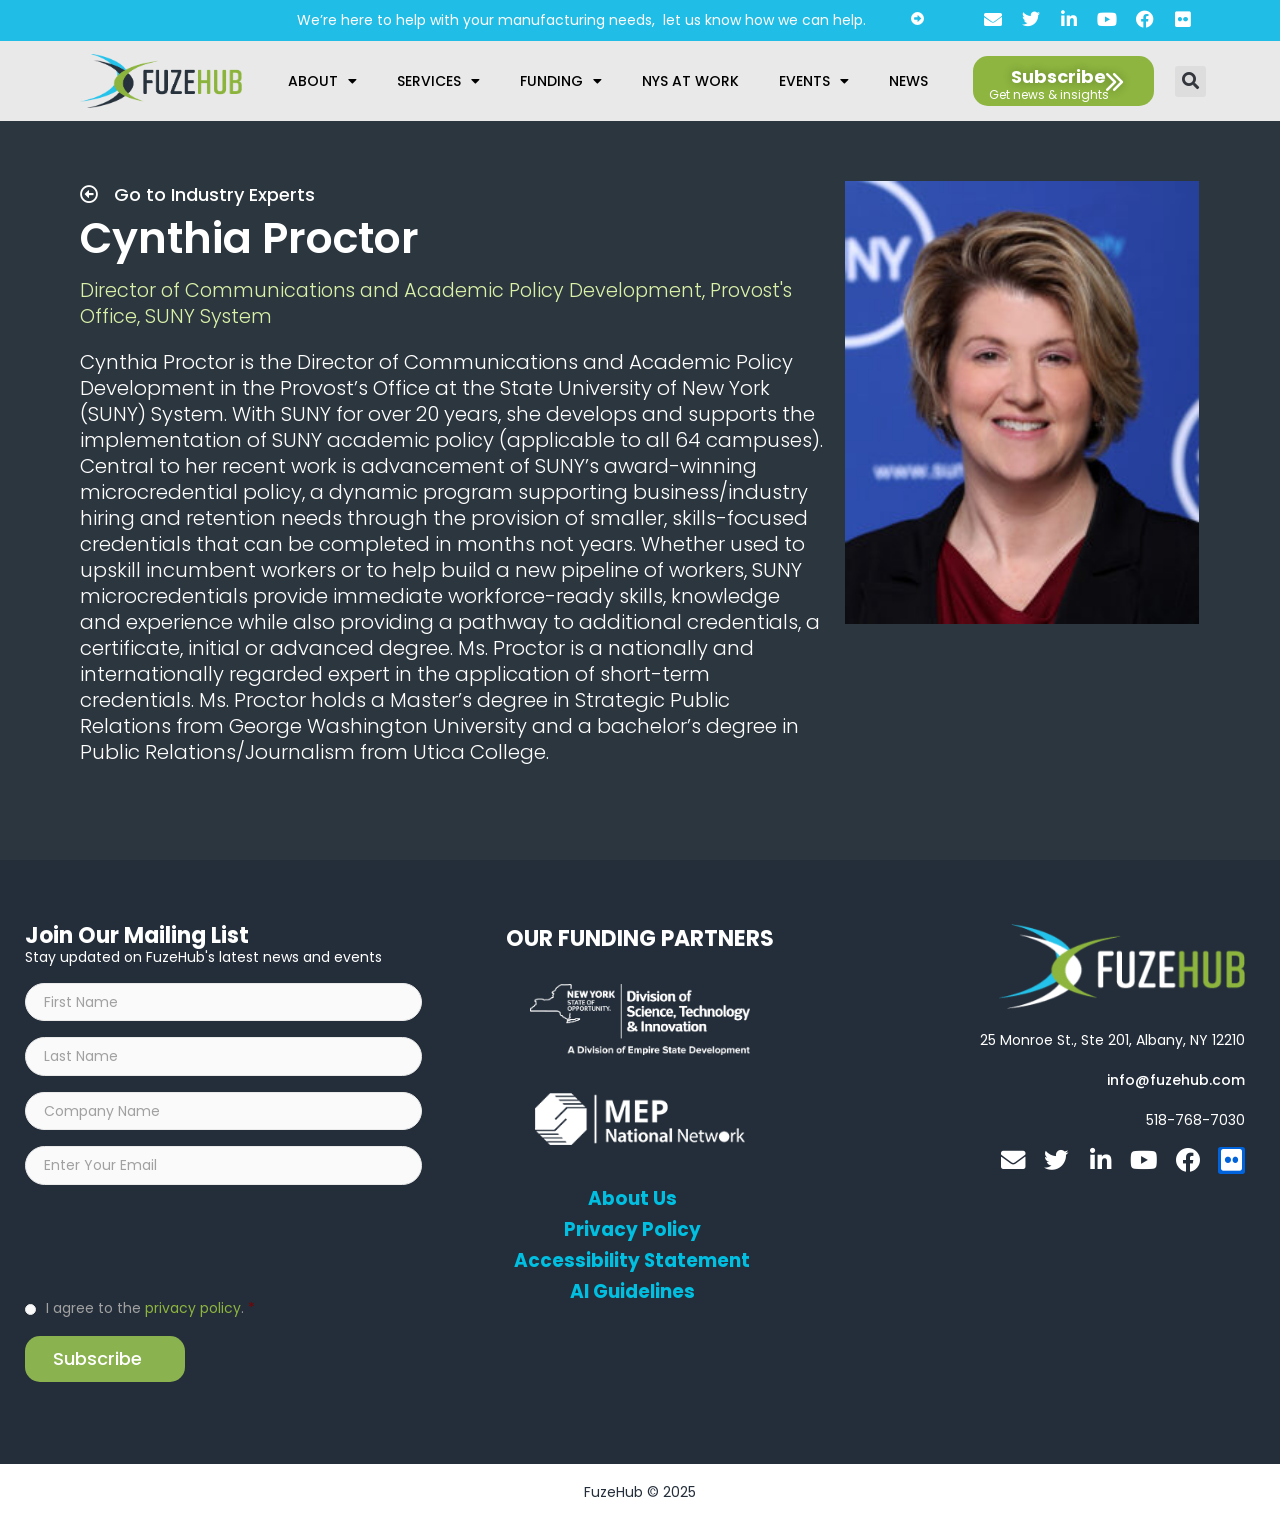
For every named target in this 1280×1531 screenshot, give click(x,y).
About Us (632, 1199)
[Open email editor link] (1176, 1080)
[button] (1190, 81)
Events (814, 81)
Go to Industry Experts (197, 194)
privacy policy (193, 1318)
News (908, 81)
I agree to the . (150, 1318)
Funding (561, 81)
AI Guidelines (632, 1292)
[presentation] (177, 1250)
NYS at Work (690, 81)
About (322, 81)
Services (438, 81)
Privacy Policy (632, 1230)
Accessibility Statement (632, 1261)
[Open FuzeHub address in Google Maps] (1112, 1040)
